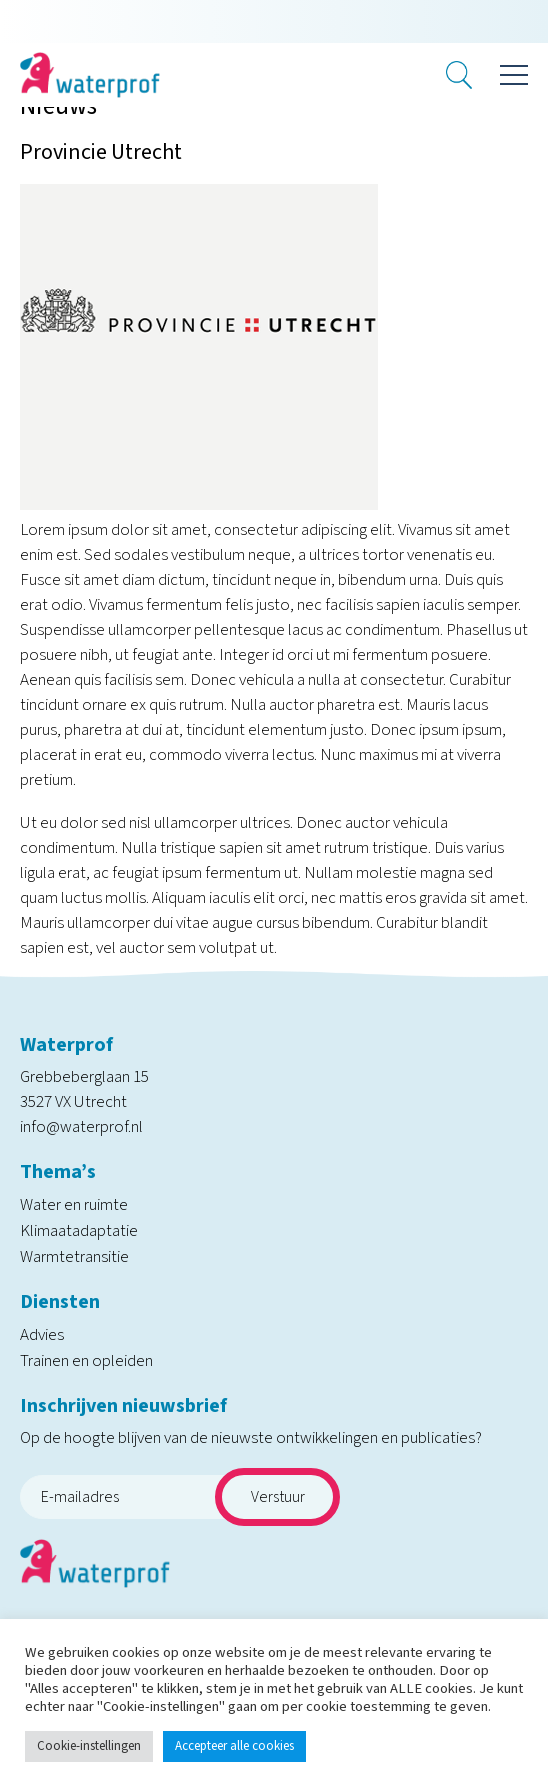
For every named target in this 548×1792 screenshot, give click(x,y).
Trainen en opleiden (86, 1361)
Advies (42, 1335)
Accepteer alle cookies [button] (234, 1746)
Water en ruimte (74, 1205)
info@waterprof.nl (81, 1127)
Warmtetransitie (74, 1257)
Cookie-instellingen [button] (89, 1746)
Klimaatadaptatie (79, 1231)
